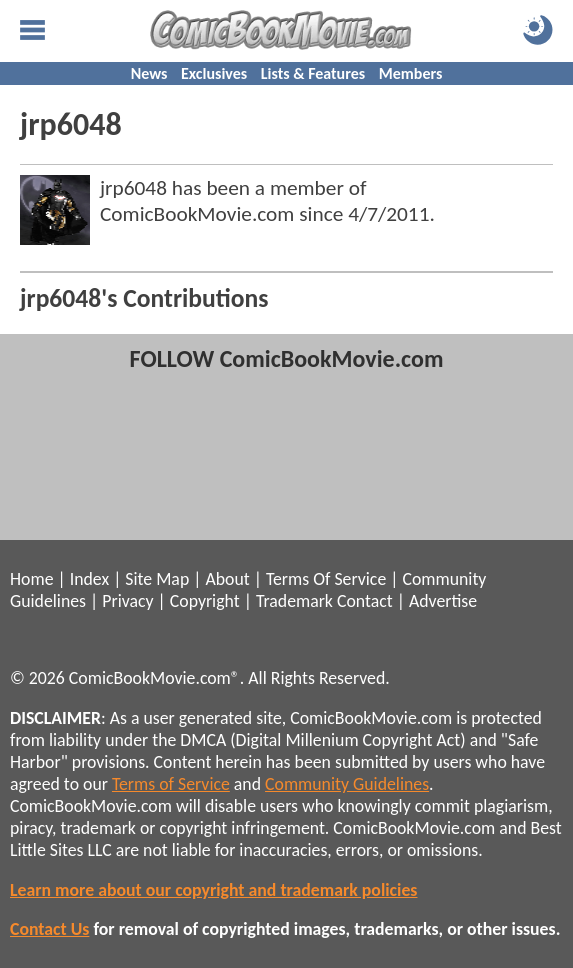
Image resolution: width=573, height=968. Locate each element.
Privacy (127, 601)
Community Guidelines (347, 784)
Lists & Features (313, 73)
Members (411, 73)
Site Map (157, 579)
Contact (365, 601)
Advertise (443, 601)
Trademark (294, 601)
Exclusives (214, 73)
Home (31, 579)
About (227, 579)
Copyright (205, 601)
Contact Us (49, 929)
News (149, 73)
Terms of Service (171, 784)
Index (89, 579)
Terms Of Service (326, 579)
